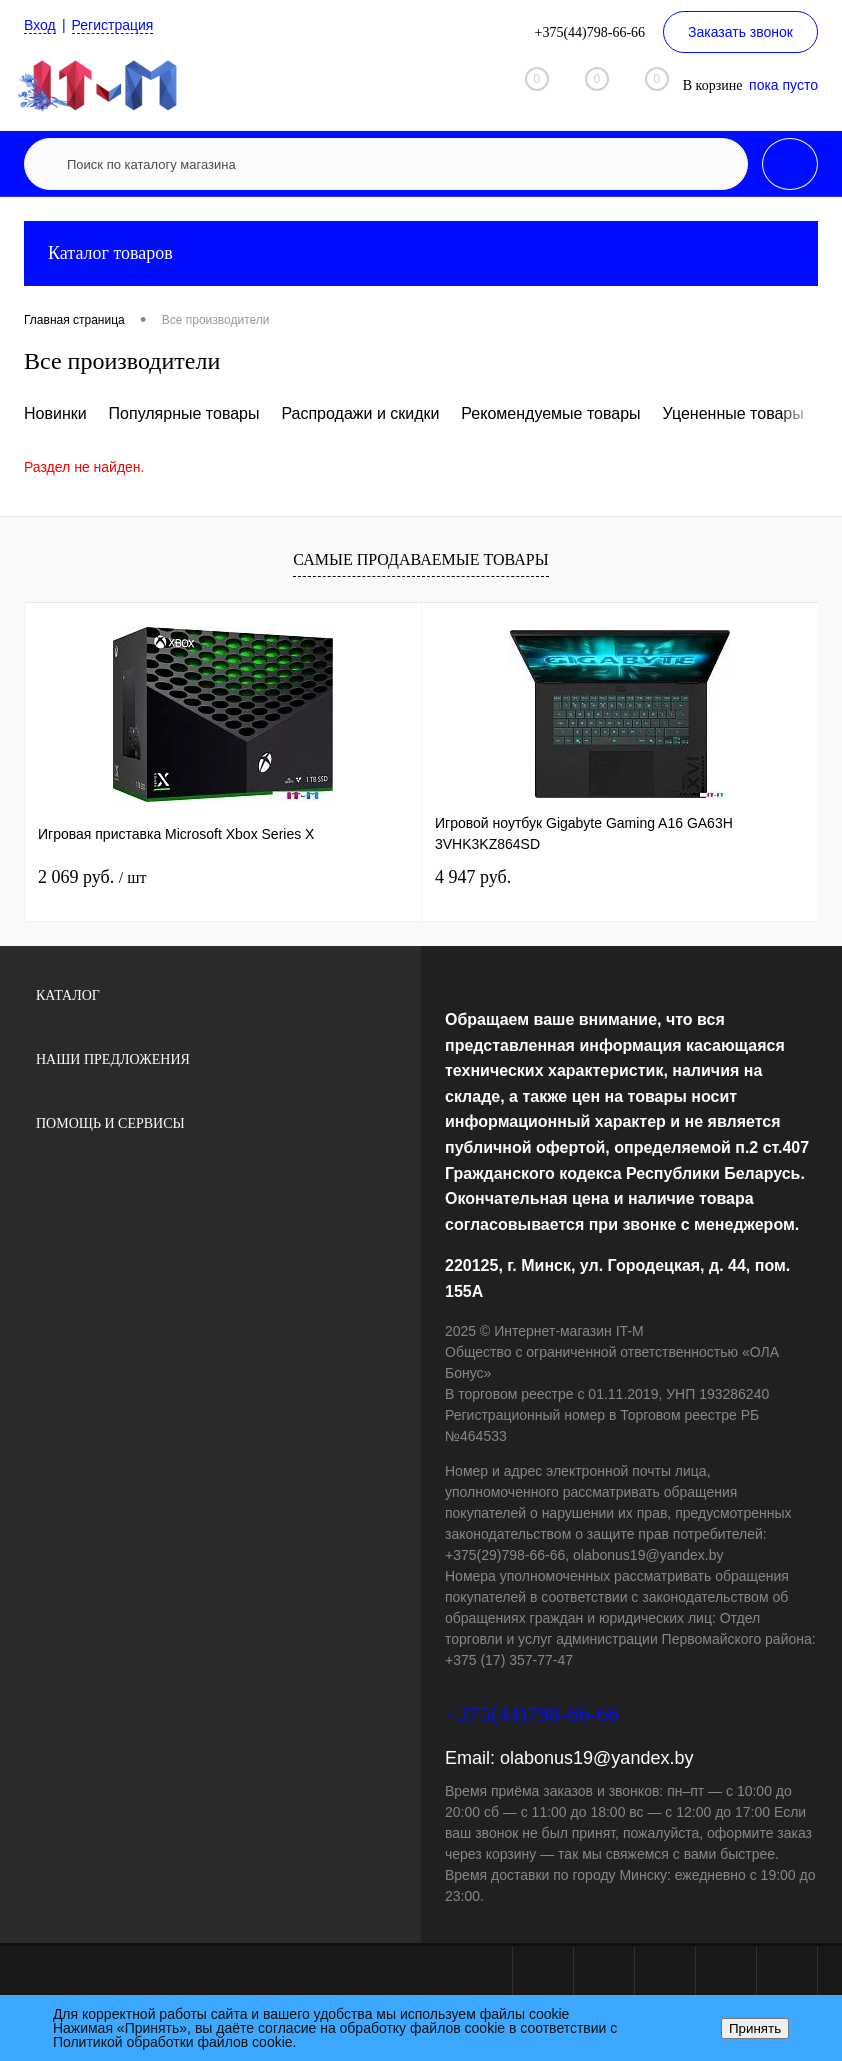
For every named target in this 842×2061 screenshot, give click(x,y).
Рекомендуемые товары (550, 413)
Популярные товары (184, 413)
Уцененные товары (733, 413)
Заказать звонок (740, 32)
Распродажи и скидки (360, 413)
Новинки (55, 413)
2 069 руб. (92, 877)
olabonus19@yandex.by (596, 1758)
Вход (40, 25)
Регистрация (113, 25)
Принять (755, 2028)
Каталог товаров (421, 253)
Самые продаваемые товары (420, 559)
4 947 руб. (473, 877)
